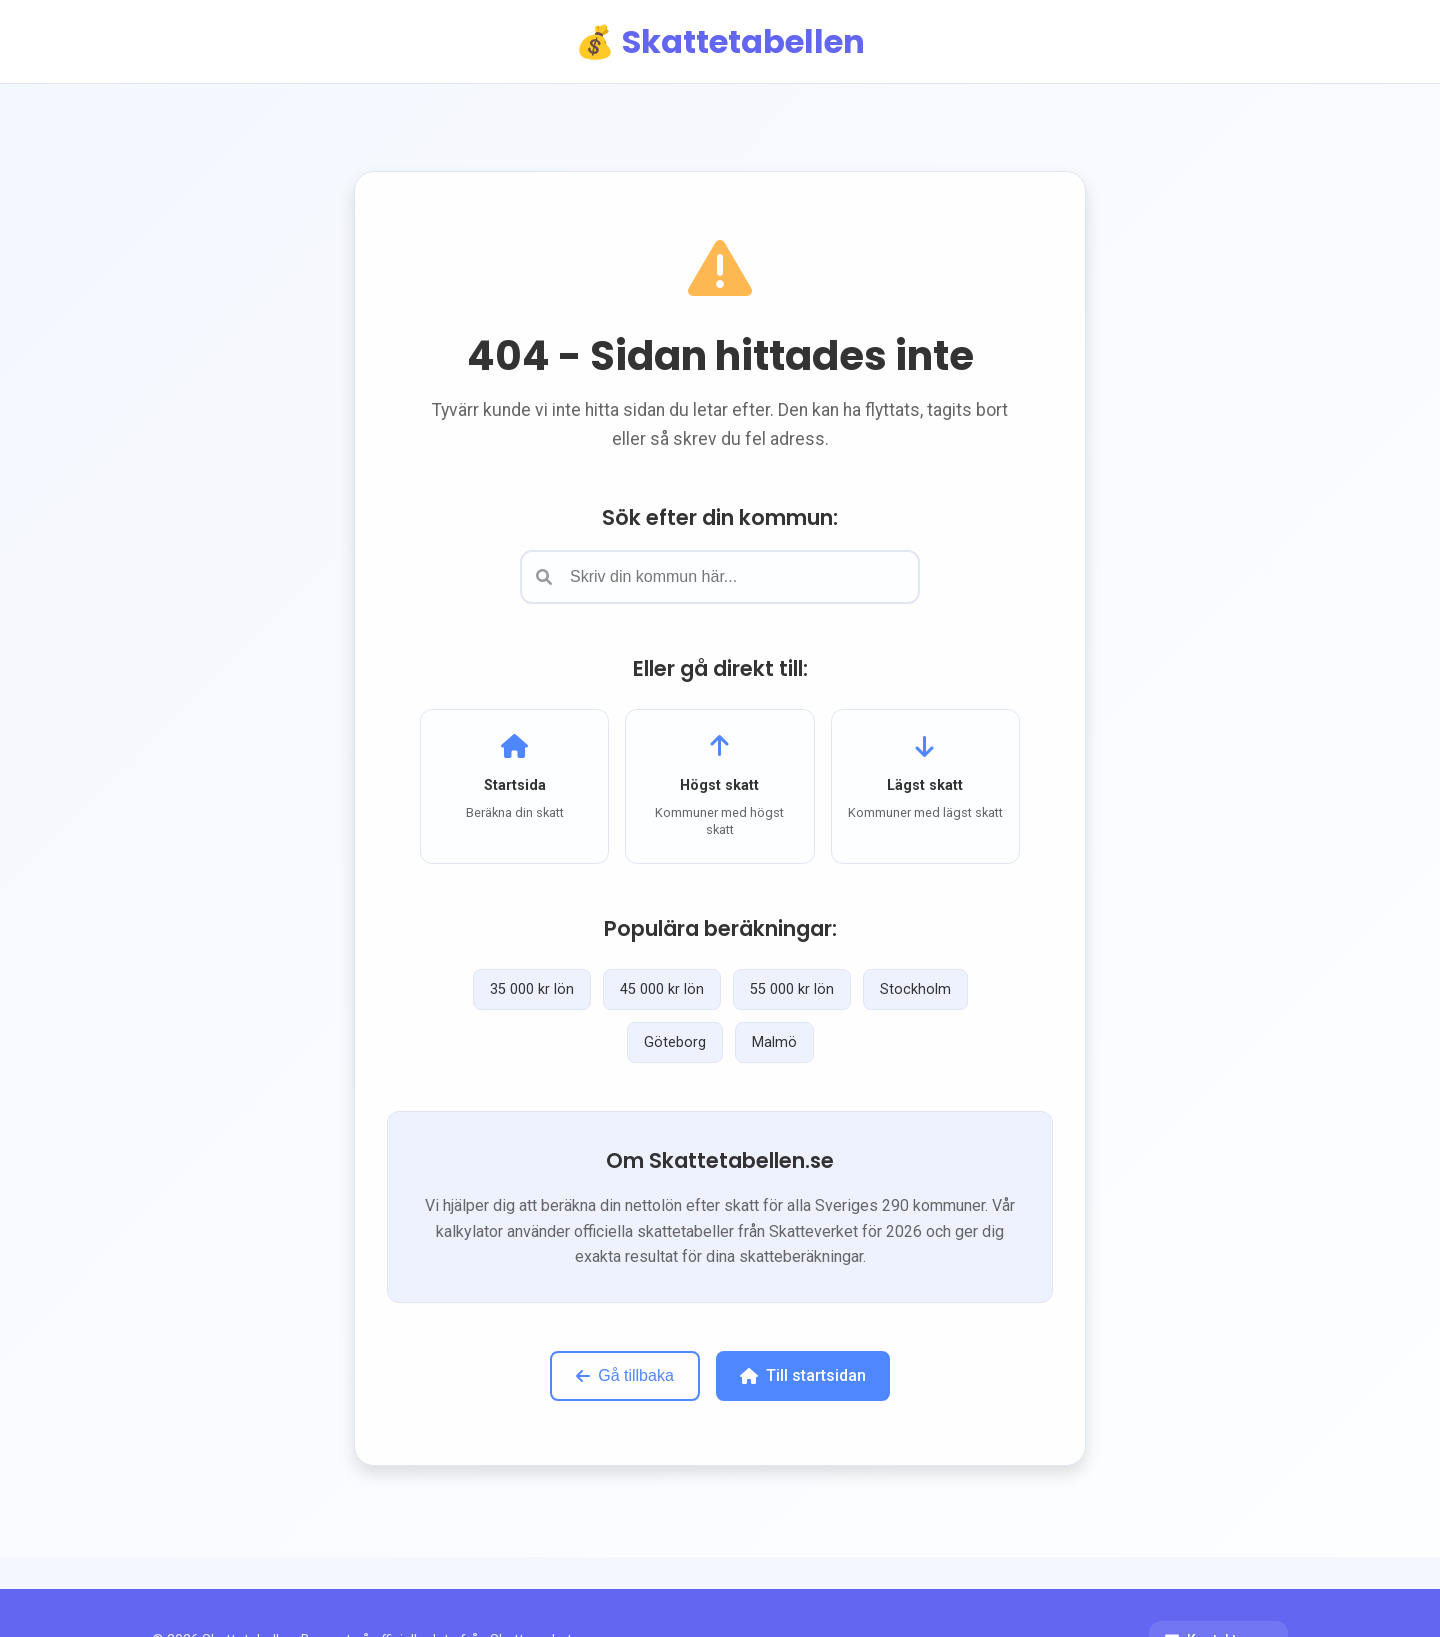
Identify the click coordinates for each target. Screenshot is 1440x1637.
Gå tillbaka (625, 1375)
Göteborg (675, 1042)
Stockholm (915, 989)
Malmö (774, 1042)
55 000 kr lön (792, 989)
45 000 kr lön (662, 989)
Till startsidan (803, 1375)
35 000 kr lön (532, 989)
